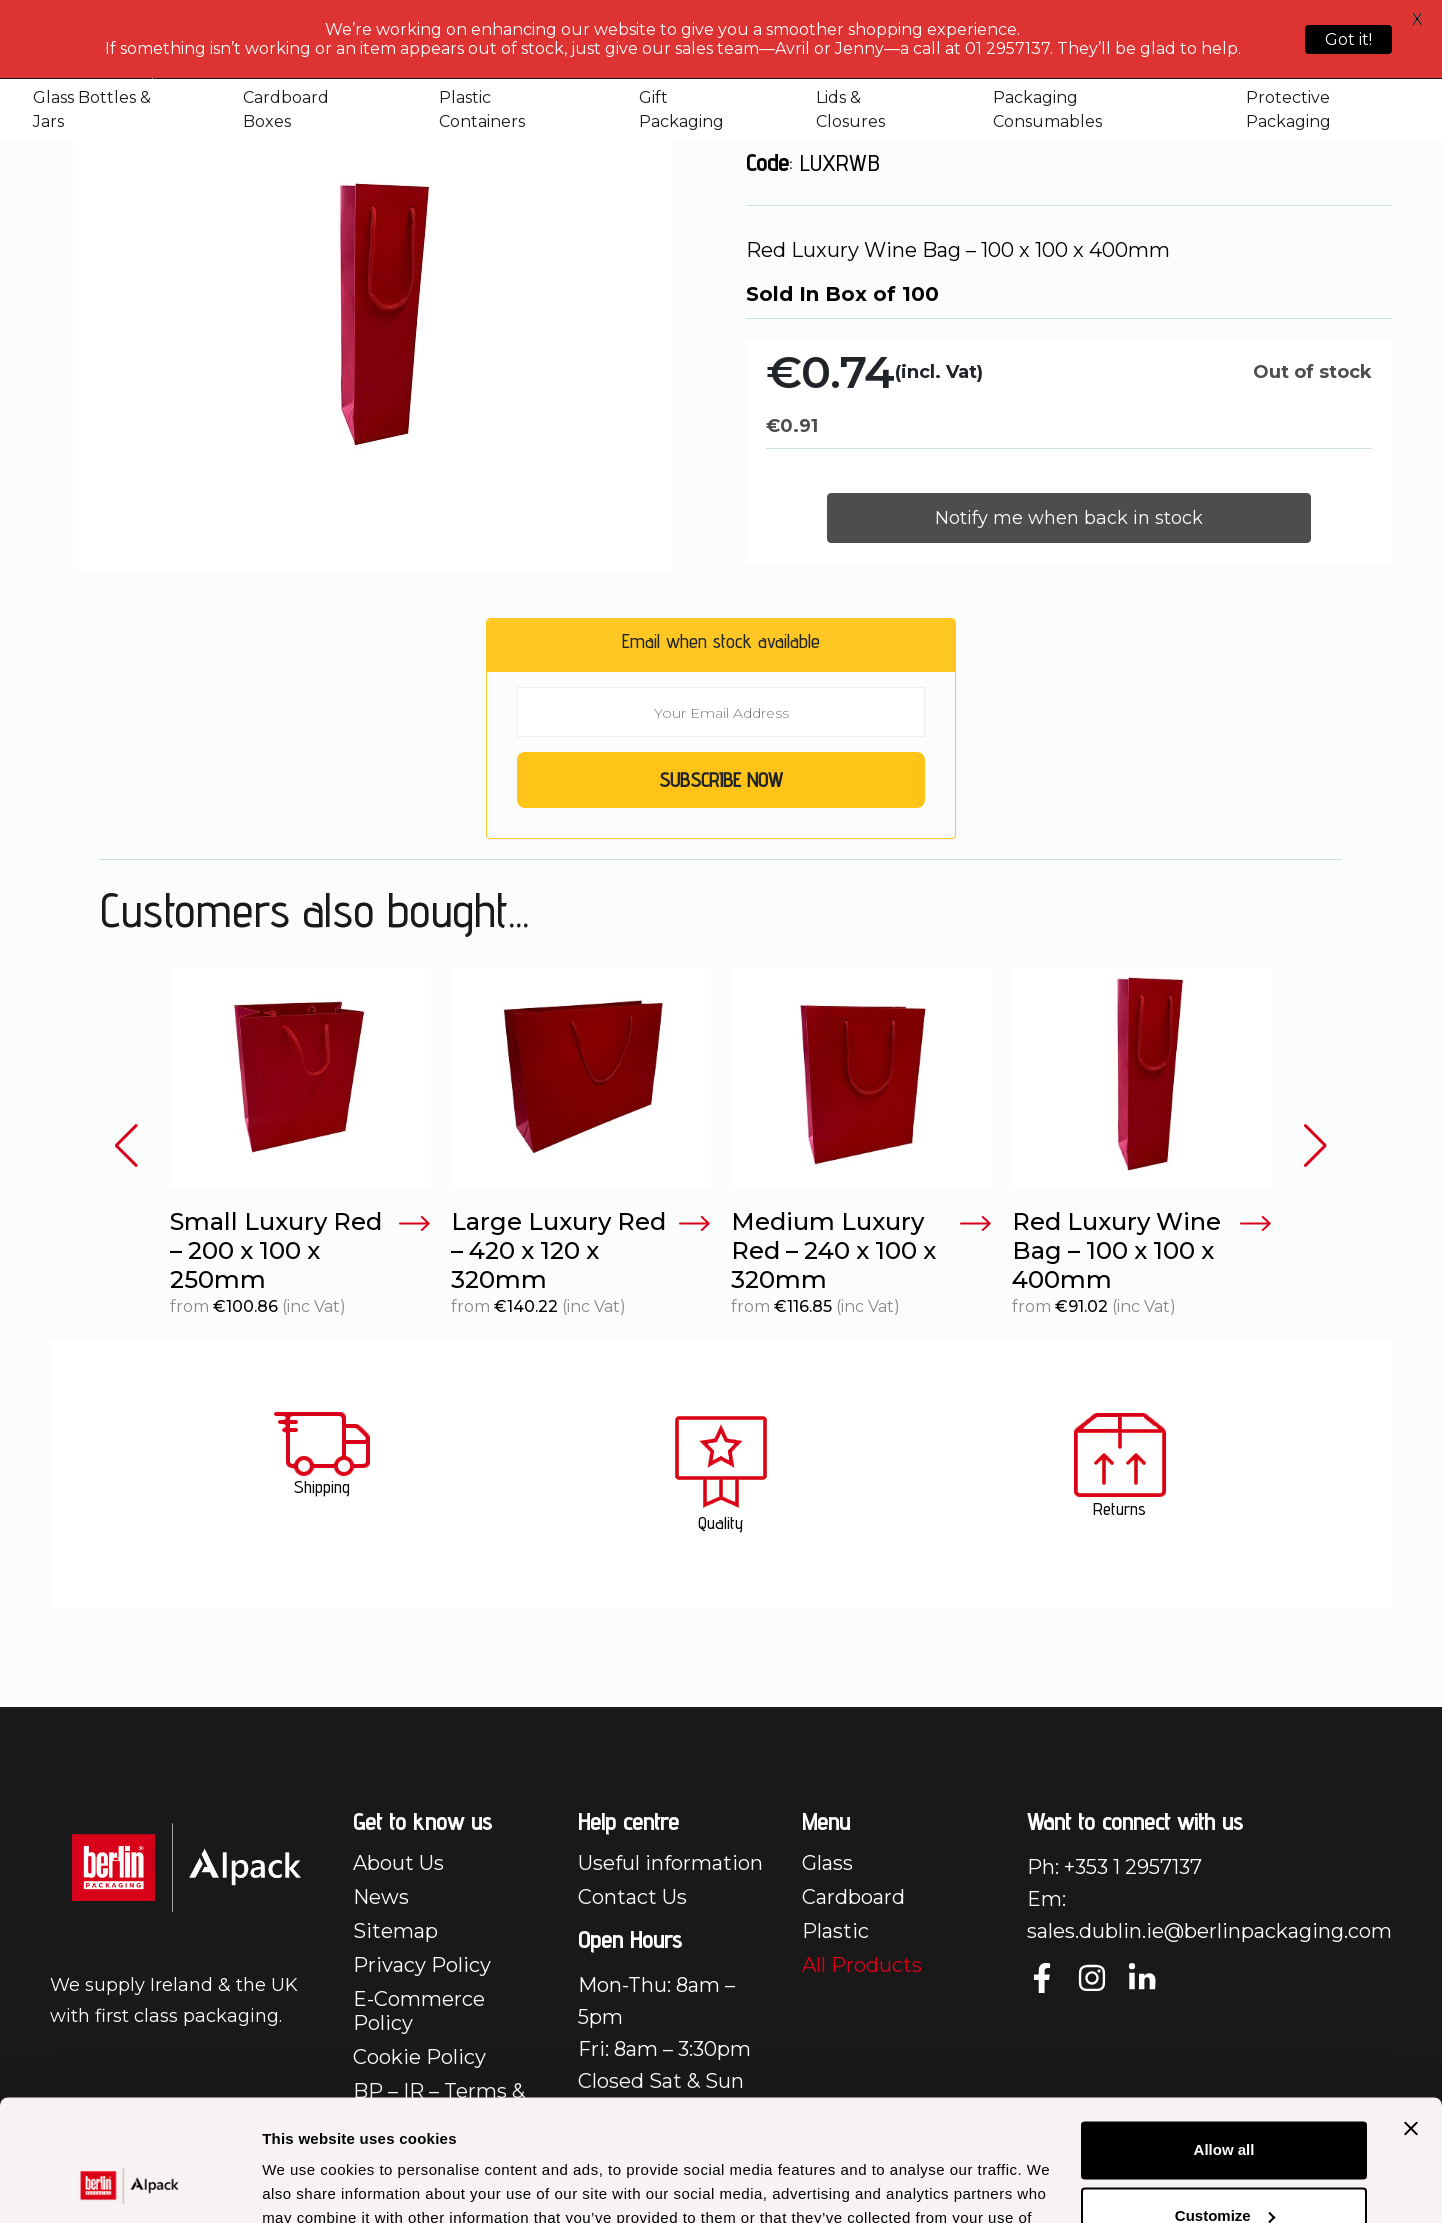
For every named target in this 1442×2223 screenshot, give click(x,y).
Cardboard (853, 1897)
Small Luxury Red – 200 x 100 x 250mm (300, 1251)
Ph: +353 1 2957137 (1114, 1867)
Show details (308, 2183)
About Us (398, 1863)
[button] (126, 1146)
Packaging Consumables (1047, 109)
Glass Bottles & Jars (92, 109)
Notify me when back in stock (1069, 518)
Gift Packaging (681, 109)
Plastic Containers (482, 109)
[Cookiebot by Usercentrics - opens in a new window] (129, 2184)
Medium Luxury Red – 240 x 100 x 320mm (861, 1251)
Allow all (1224, 2036)
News (381, 1897)
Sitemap (395, 1931)
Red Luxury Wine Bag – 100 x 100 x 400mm (1142, 1251)
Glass (827, 1863)
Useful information (670, 1863)
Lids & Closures (850, 109)
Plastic (835, 1931)
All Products (862, 1965)
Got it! (1348, 39)
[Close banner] (1411, 2015)
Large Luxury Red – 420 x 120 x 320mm (581, 1251)
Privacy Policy (422, 1965)
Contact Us (632, 1897)
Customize (1225, 2101)
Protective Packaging (1288, 109)
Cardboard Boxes (286, 109)
